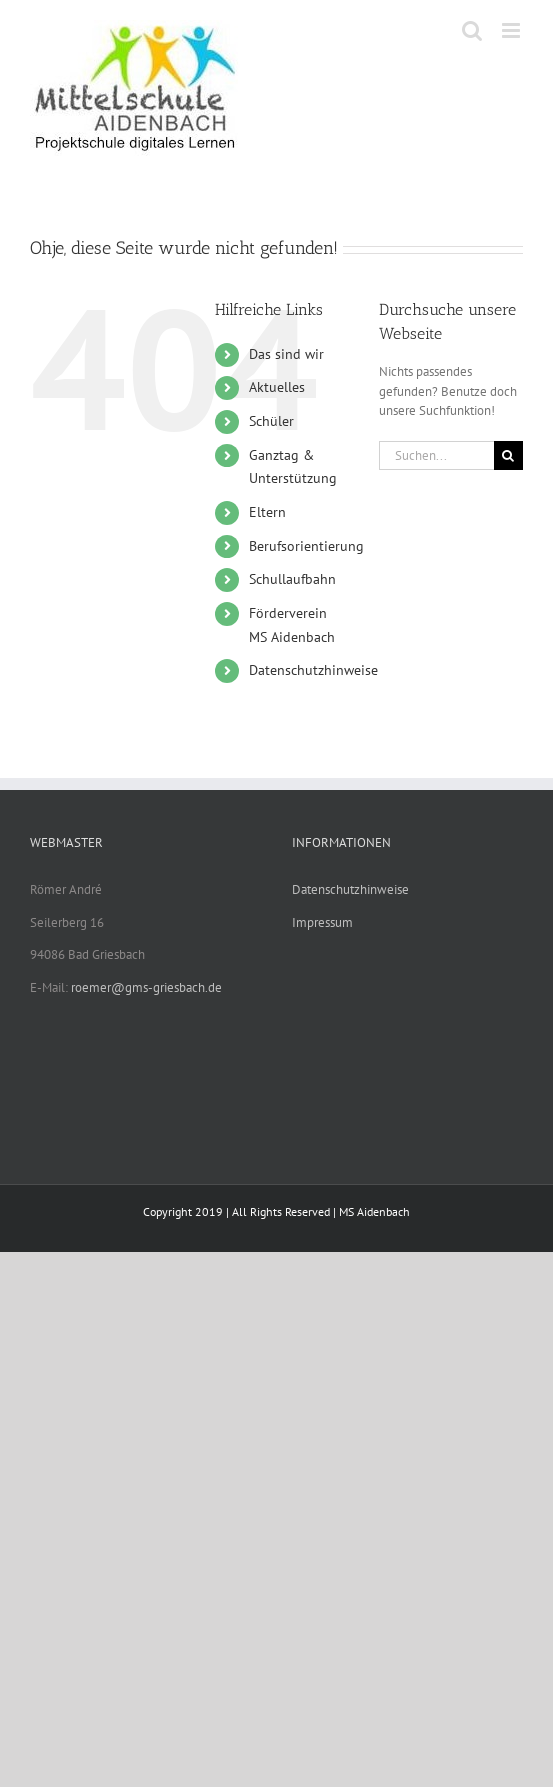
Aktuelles (277, 387)
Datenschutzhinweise (313, 670)
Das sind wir (286, 354)
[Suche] (508, 455)
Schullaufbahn (292, 579)
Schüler (271, 421)
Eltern (267, 512)
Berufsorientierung (306, 546)
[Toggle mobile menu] (512, 30)
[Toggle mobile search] (472, 30)
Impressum (322, 922)
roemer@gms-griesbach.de (146, 987)
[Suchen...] (436, 455)
